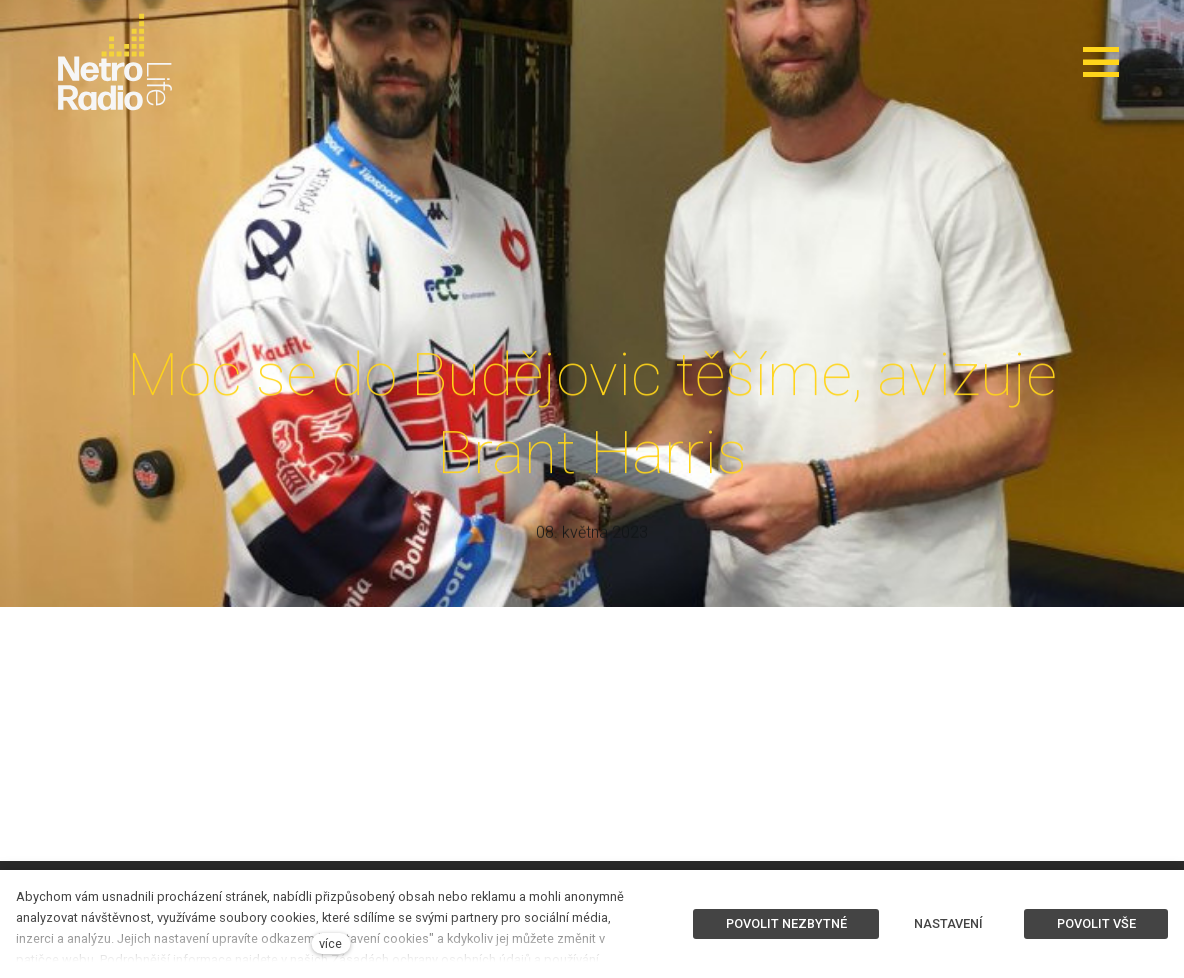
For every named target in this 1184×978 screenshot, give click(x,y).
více (330, 943)
